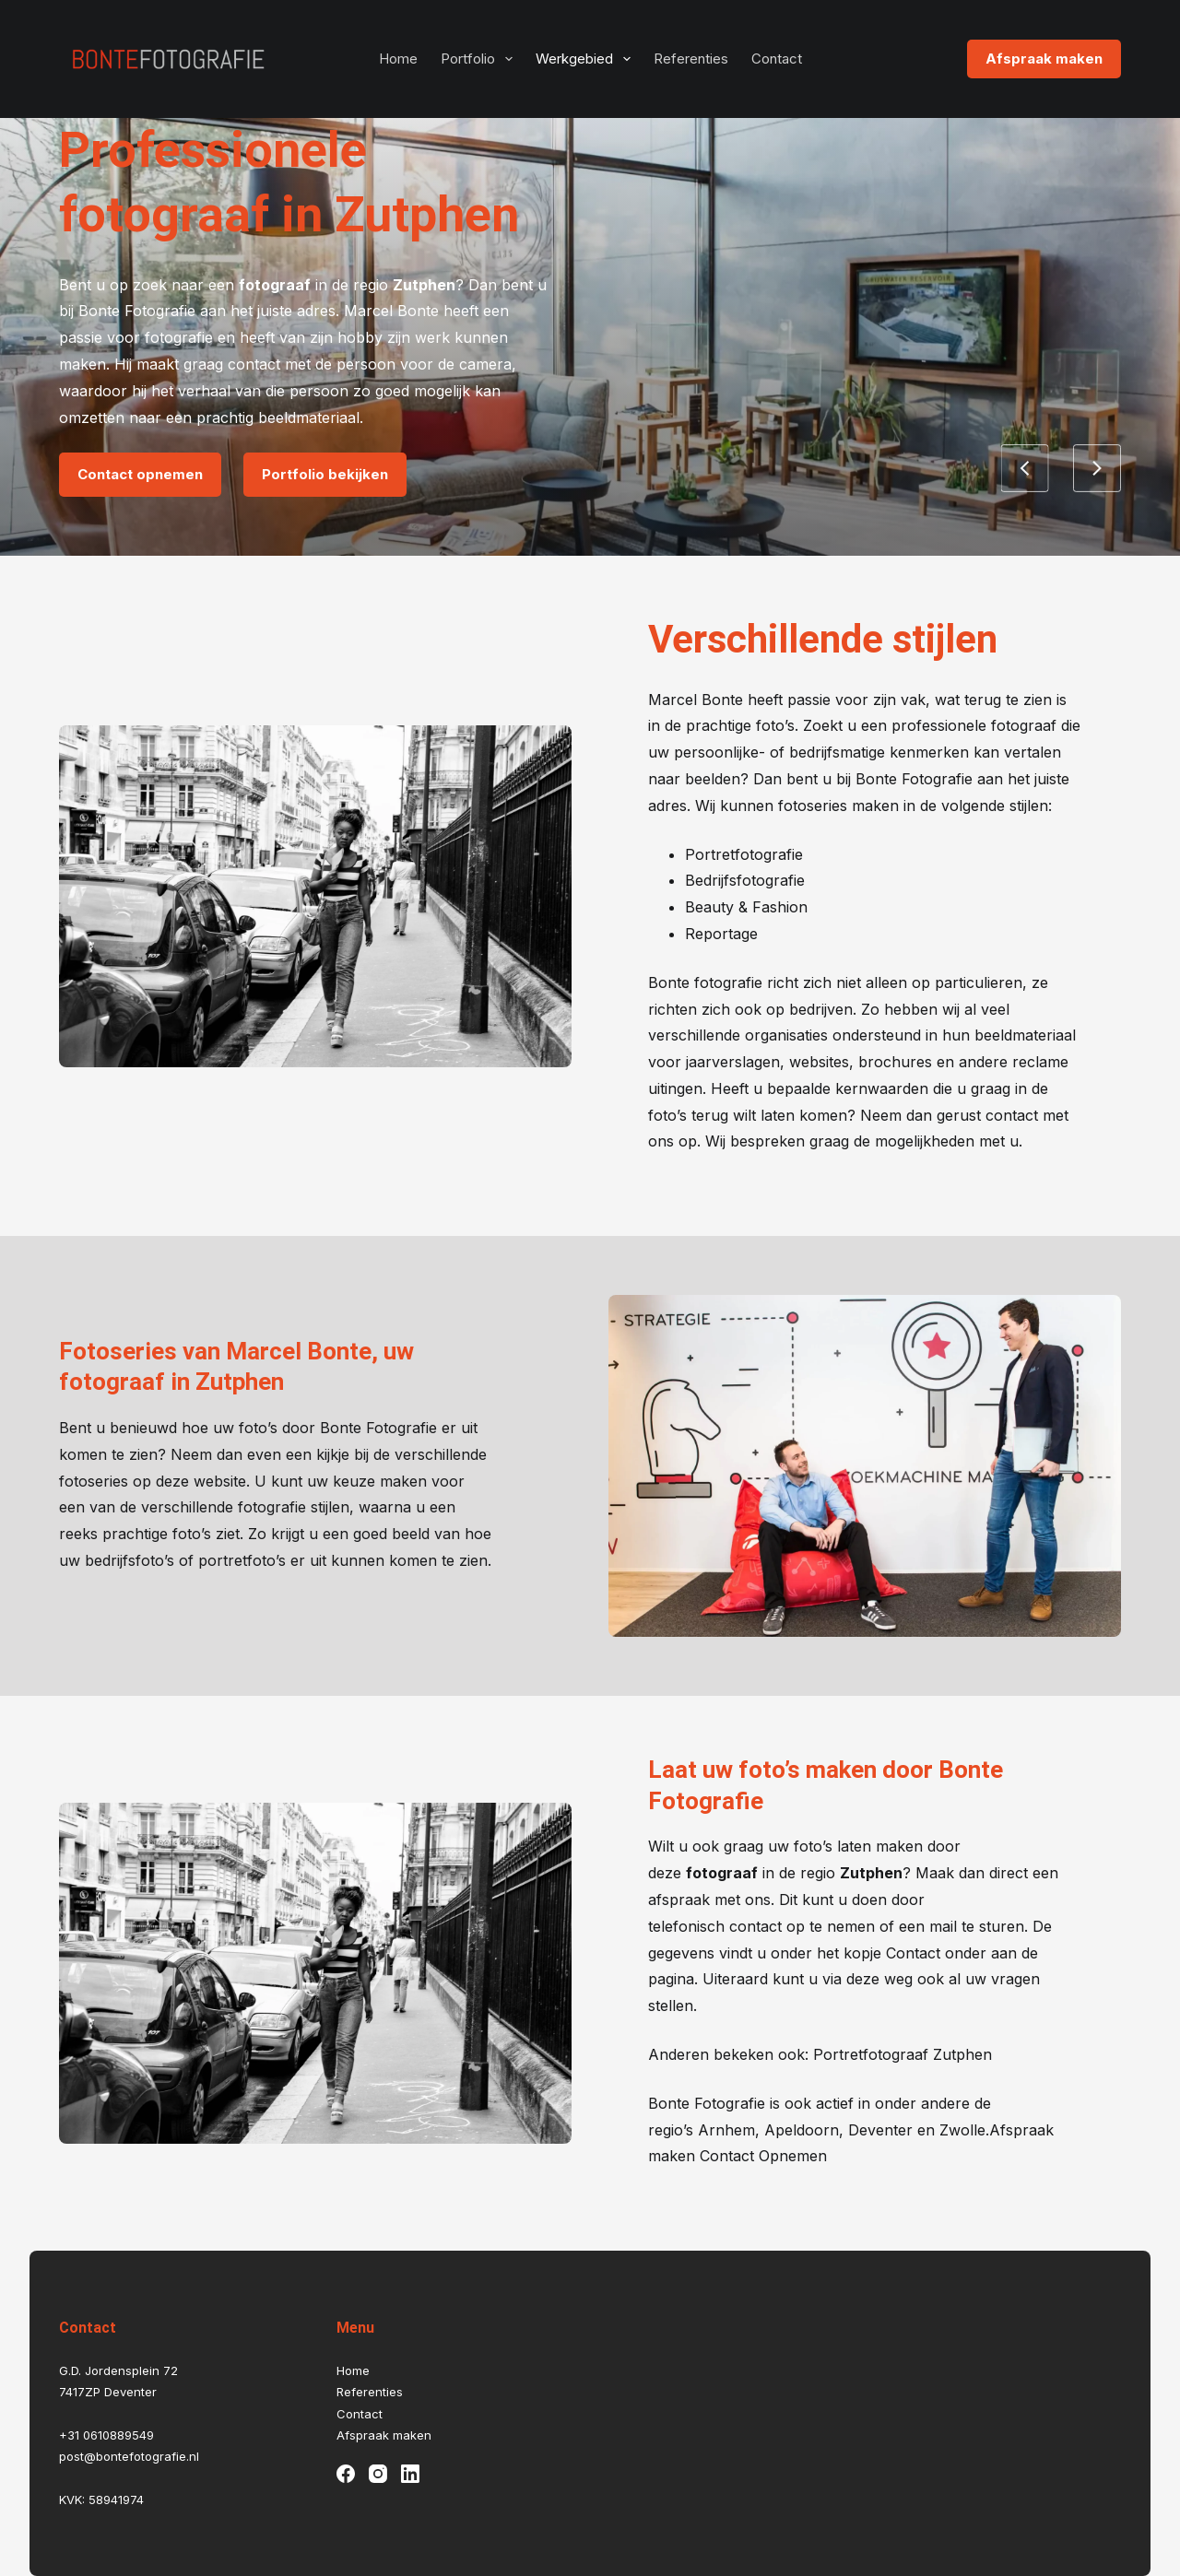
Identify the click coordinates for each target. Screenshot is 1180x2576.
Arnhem (726, 2130)
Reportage (721, 933)
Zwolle (962, 2130)
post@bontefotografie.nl (129, 2456)
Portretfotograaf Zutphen (902, 2054)
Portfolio (480, 59)
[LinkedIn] (410, 2473)
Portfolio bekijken (325, 474)
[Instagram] (378, 2473)
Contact (776, 58)
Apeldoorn (801, 2130)
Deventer (880, 2130)
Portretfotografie (744, 854)
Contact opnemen (140, 474)
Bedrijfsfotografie (745, 880)
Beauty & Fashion (746, 907)
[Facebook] (345, 2473)
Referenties (691, 58)
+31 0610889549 (106, 2435)
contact (755, 1926)
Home (398, 58)
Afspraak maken (1044, 58)
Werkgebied (587, 59)
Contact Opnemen (761, 2156)
